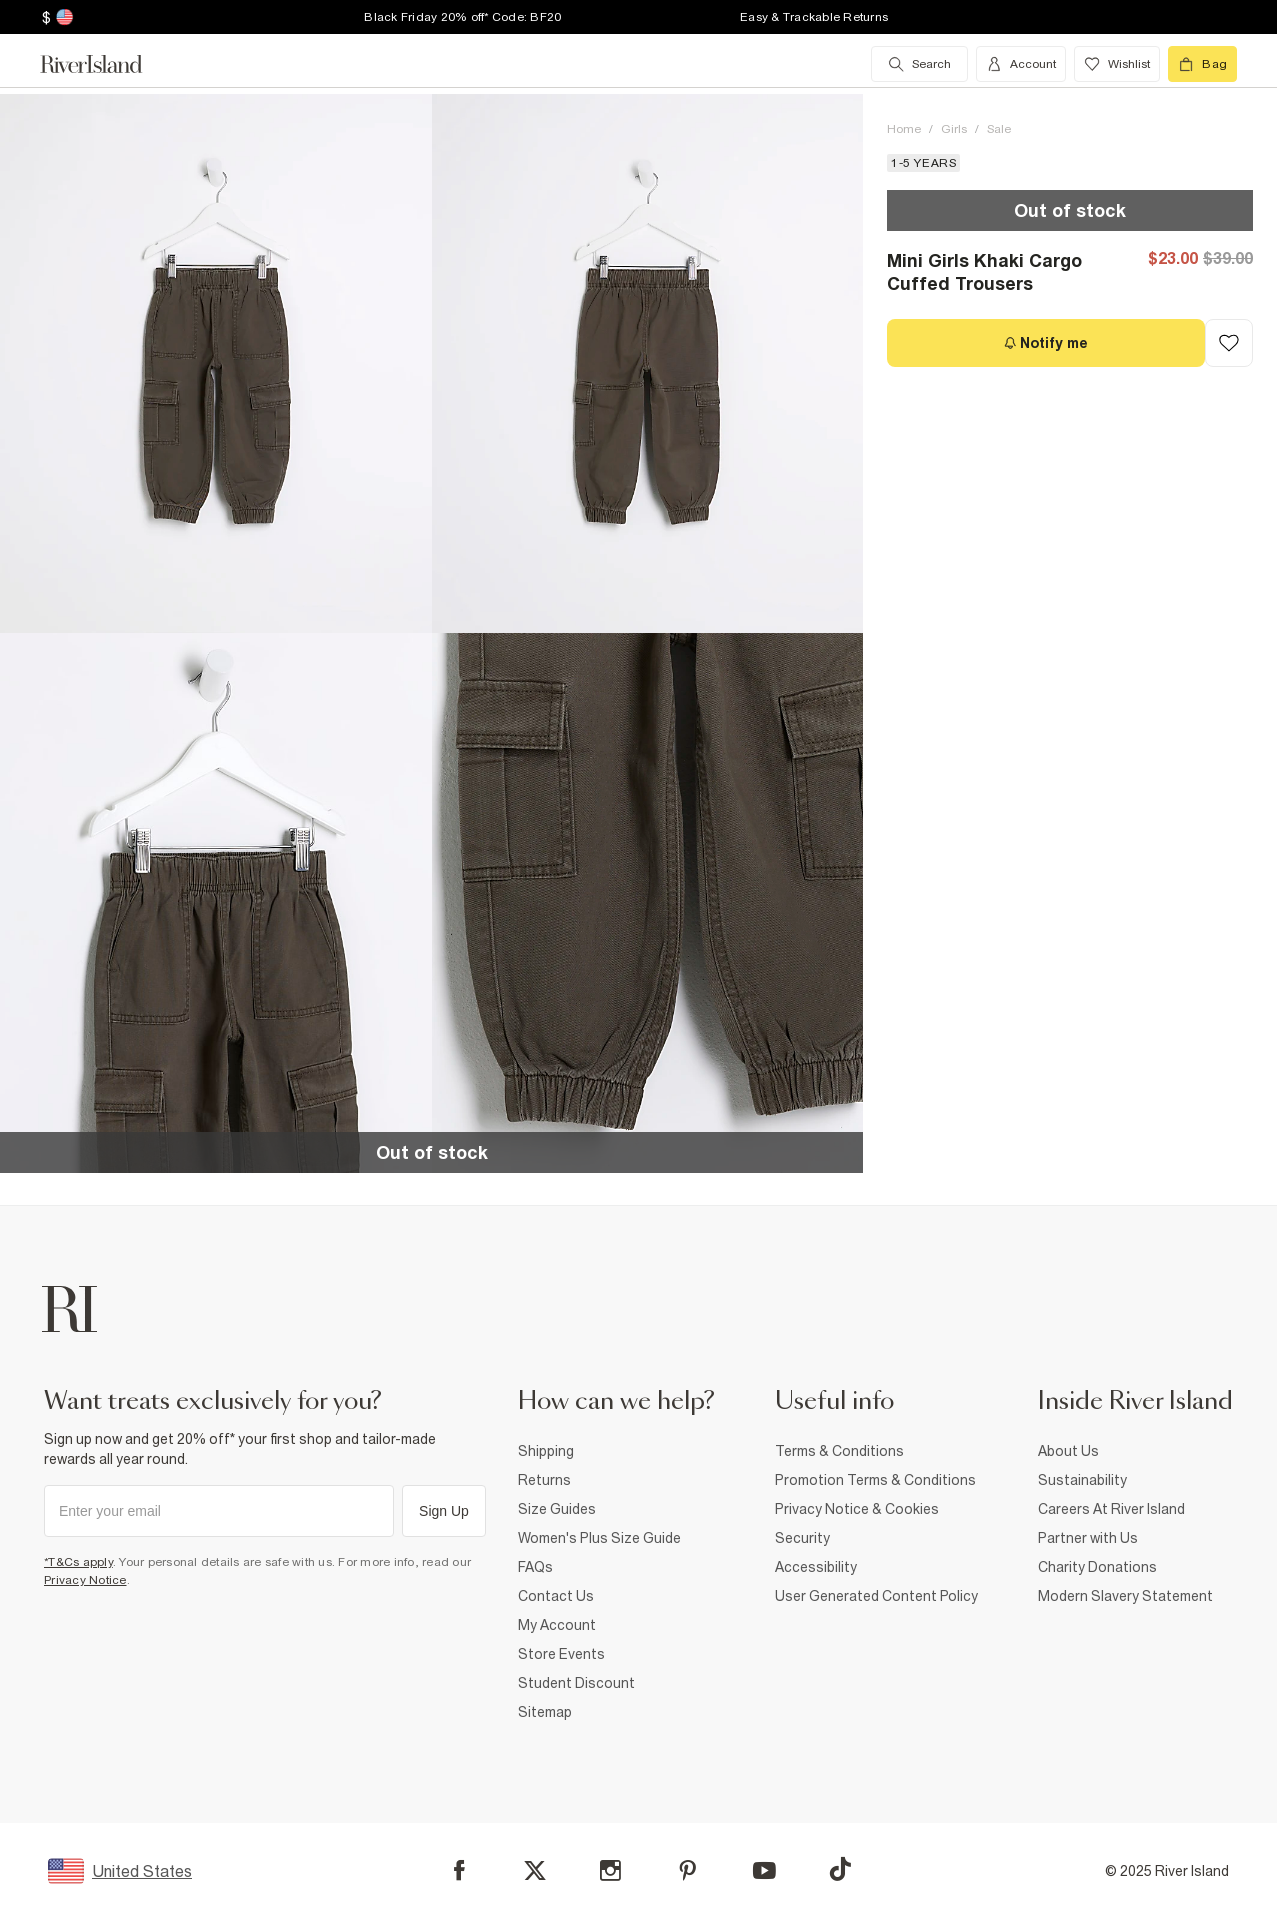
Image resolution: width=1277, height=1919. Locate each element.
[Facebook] (459, 1870)
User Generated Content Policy (876, 1596)
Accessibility (816, 1567)
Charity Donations (1097, 1567)
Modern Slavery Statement (1125, 1596)
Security (802, 1538)
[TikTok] (840, 1869)
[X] (535, 1871)
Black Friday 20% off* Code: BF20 (462, 17)
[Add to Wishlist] (1229, 343)
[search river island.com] (919, 64)
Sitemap (545, 1712)
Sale (999, 129)
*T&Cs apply (78, 1562)
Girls (954, 129)
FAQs (535, 1567)
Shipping (546, 1451)
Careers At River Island (1111, 1509)
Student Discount (576, 1683)
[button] (216, 363)
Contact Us (556, 1596)
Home (904, 129)
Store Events (561, 1654)
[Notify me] (1046, 343)
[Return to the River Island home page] (106, 64)
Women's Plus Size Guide (599, 1538)
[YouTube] (764, 1870)
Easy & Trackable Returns (814, 17)
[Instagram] (610, 1870)
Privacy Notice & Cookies (857, 1509)
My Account (557, 1625)
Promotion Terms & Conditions (875, 1480)
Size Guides (557, 1509)
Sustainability (1082, 1480)
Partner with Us (1088, 1538)
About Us (1068, 1451)
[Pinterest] (687, 1870)
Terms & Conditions (839, 1451)
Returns (544, 1480)
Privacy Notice (85, 1580)
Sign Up (444, 1511)
